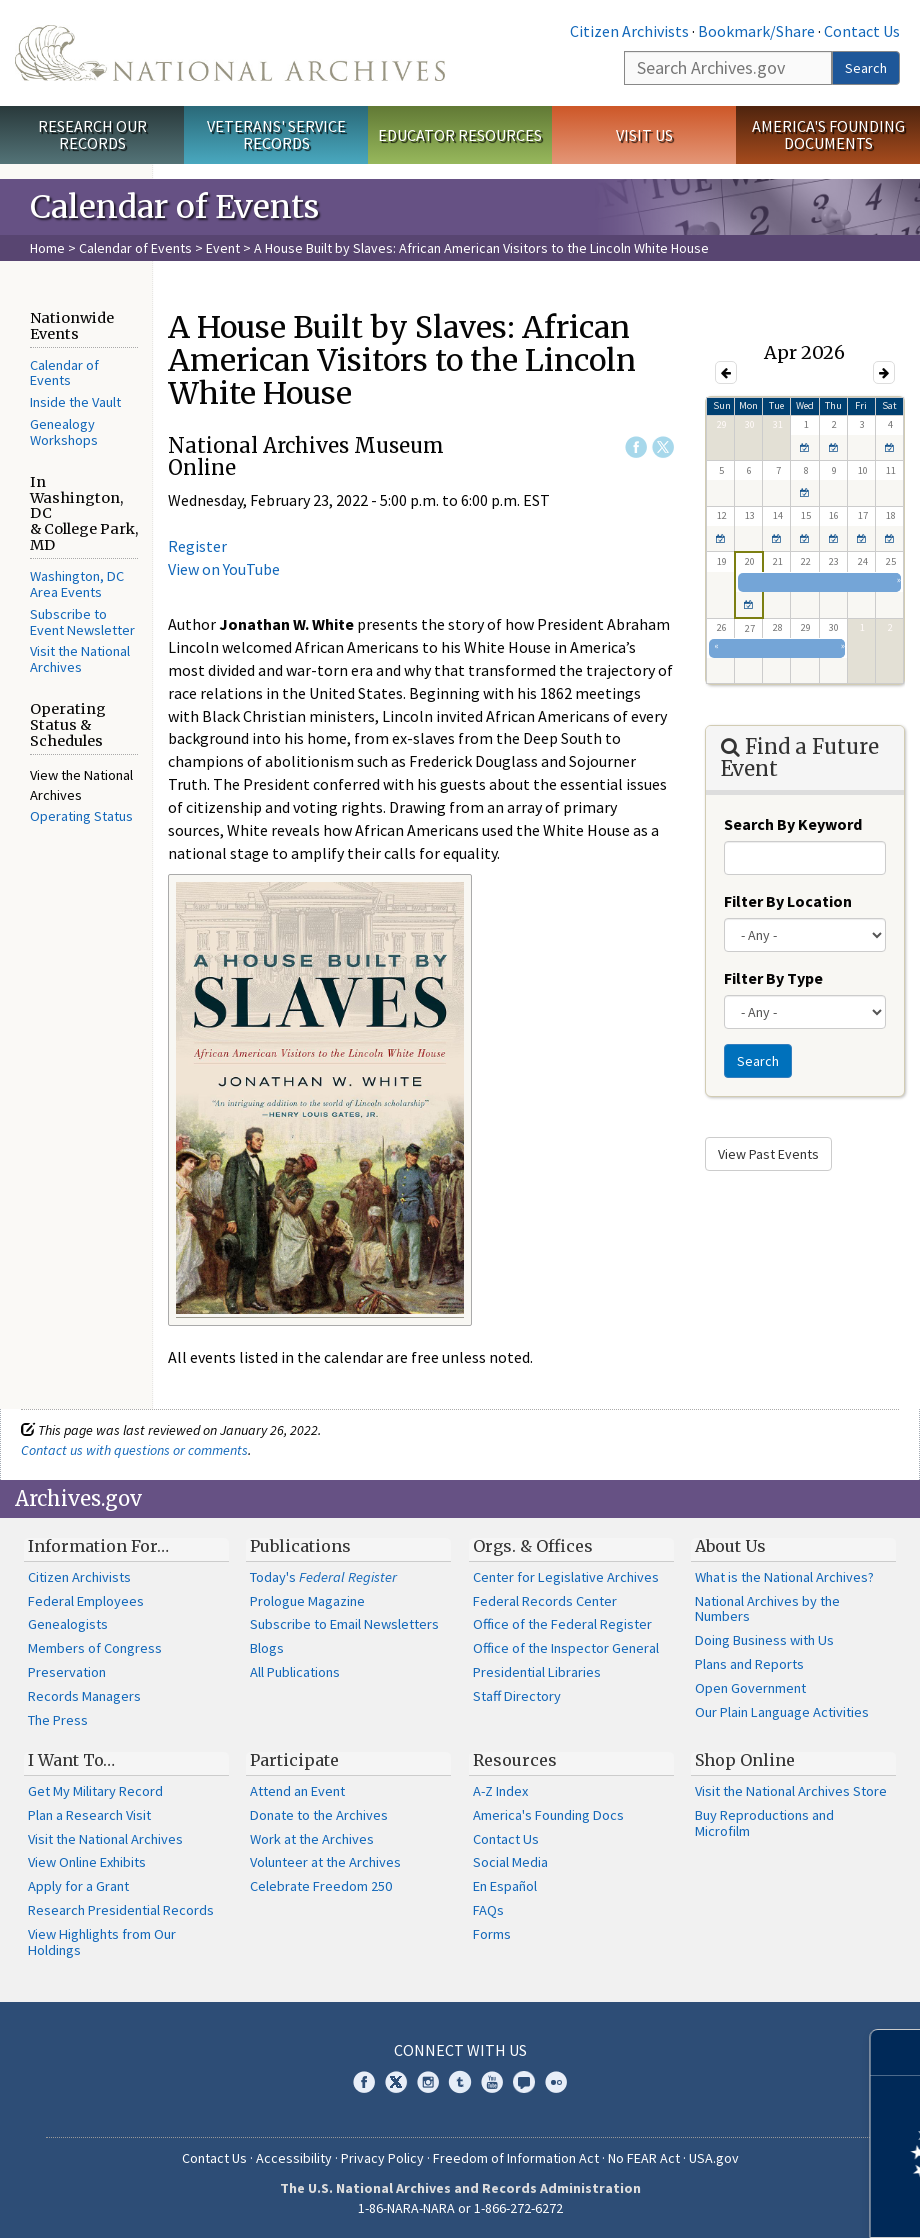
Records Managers (84, 1696)
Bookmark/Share (756, 31)
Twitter (663, 447)
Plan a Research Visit (89, 1815)
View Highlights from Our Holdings (102, 1942)
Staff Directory (517, 1696)
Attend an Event (297, 1791)
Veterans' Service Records (276, 134)
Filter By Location (788, 901)
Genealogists (68, 1624)
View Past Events (768, 1154)
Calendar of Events (135, 248)
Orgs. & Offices (533, 1546)
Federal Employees (86, 1601)
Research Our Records (92, 134)
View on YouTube (224, 569)
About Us (730, 1546)
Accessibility (294, 2158)
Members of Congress (95, 1648)
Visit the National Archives (80, 659)
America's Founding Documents (828, 134)
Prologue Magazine (307, 1601)
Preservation (67, 1672)
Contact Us (862, 31)
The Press (58, 1720)
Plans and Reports (749, 1664)
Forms (492, 1934)
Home (47, 248)
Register (197, 546)
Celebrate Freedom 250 (321, 1886)
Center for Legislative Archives (566, 1577)
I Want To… (71, 1760)
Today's (323, 1577)
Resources (515, 1760)
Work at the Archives (312, 1839)
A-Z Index (500, 1791)
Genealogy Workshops (64, 432)
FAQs (488, 1910)
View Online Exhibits (87, 1862)
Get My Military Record (95, 1791)
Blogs (267, 1648)
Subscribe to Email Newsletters (344, 1624)
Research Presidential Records (121, 1910)
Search (866, 68)
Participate (294, 1760)
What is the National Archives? (784, 1577)
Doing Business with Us (764, 1640)
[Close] (896, 2052)
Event (223, 248)
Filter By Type (773, 978)
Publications (300, 1546)
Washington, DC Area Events (77, 584)
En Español (505, 1886)
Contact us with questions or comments (134, 1450)
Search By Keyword (793, 824)
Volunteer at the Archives (325, 1862)
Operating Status (81, 816)
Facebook (636, 447)
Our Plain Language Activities (782, 1712)
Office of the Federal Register (562, 1624)
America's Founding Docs (548, 1815)
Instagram (428, 2082)
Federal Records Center (545, 1601)
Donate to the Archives (319, 1815)
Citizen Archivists (629, 31)
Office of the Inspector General (566, 1648)
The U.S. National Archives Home (230, 53)
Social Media (510, 1862)
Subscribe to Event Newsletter (82, 622)
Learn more (742, 2202)
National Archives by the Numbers (767, 1609)
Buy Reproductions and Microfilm (764, 1823)
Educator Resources (460, 135)
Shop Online (745, 1760)
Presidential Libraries (537, 1672)
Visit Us (644, 135)
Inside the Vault (75, 402)
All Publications (295, 1672)
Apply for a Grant (78, 1886)
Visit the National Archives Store (791, 1791)
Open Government (750, 1688)
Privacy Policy (382, 2158)
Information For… (98, 1546)
